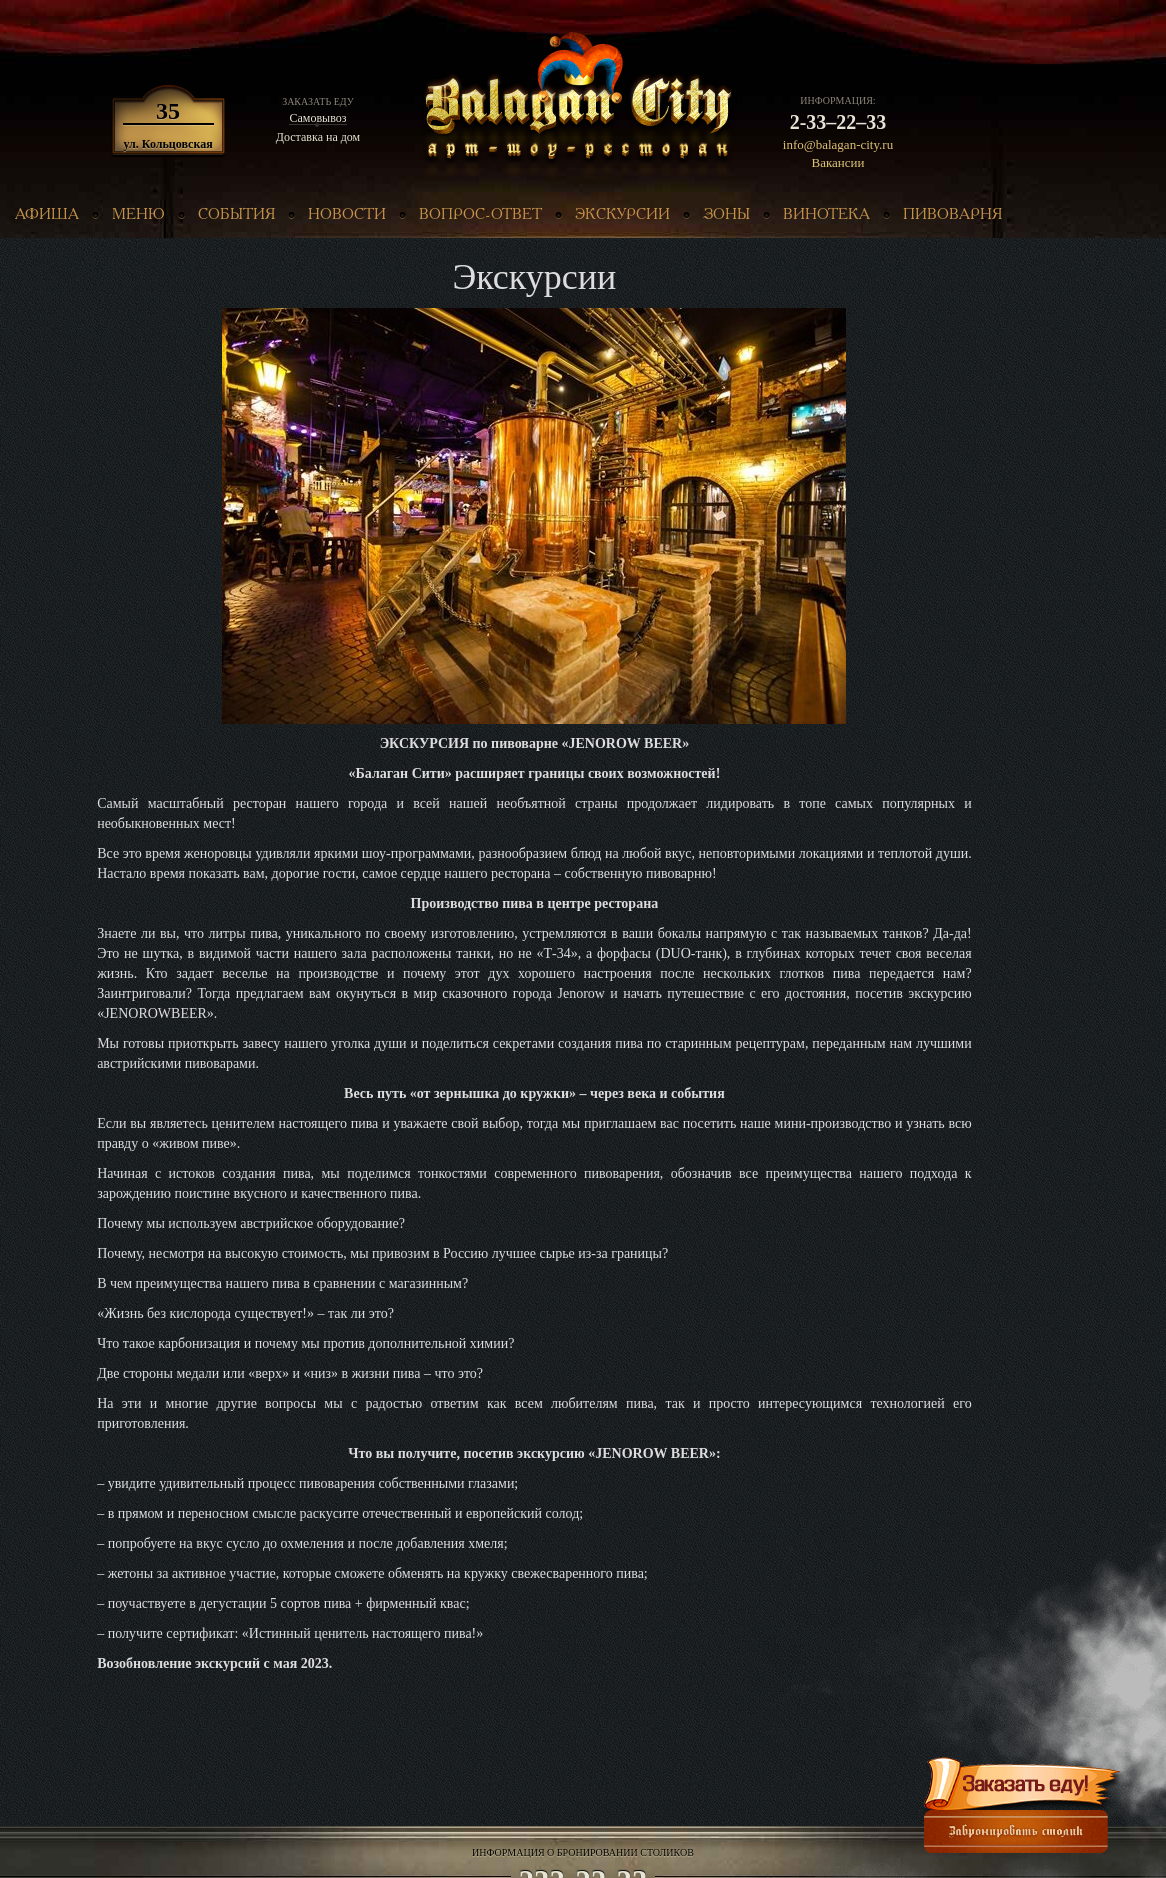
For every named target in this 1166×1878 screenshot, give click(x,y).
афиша (47, 215)
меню (138, 215)
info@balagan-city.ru (838, 144)
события (236, 215)
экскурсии (622, 215)
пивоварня (952, 215)
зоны (726, 215)
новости (347, 215)
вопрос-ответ (480, 215)
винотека (826, 215)
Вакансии (838, 162)
